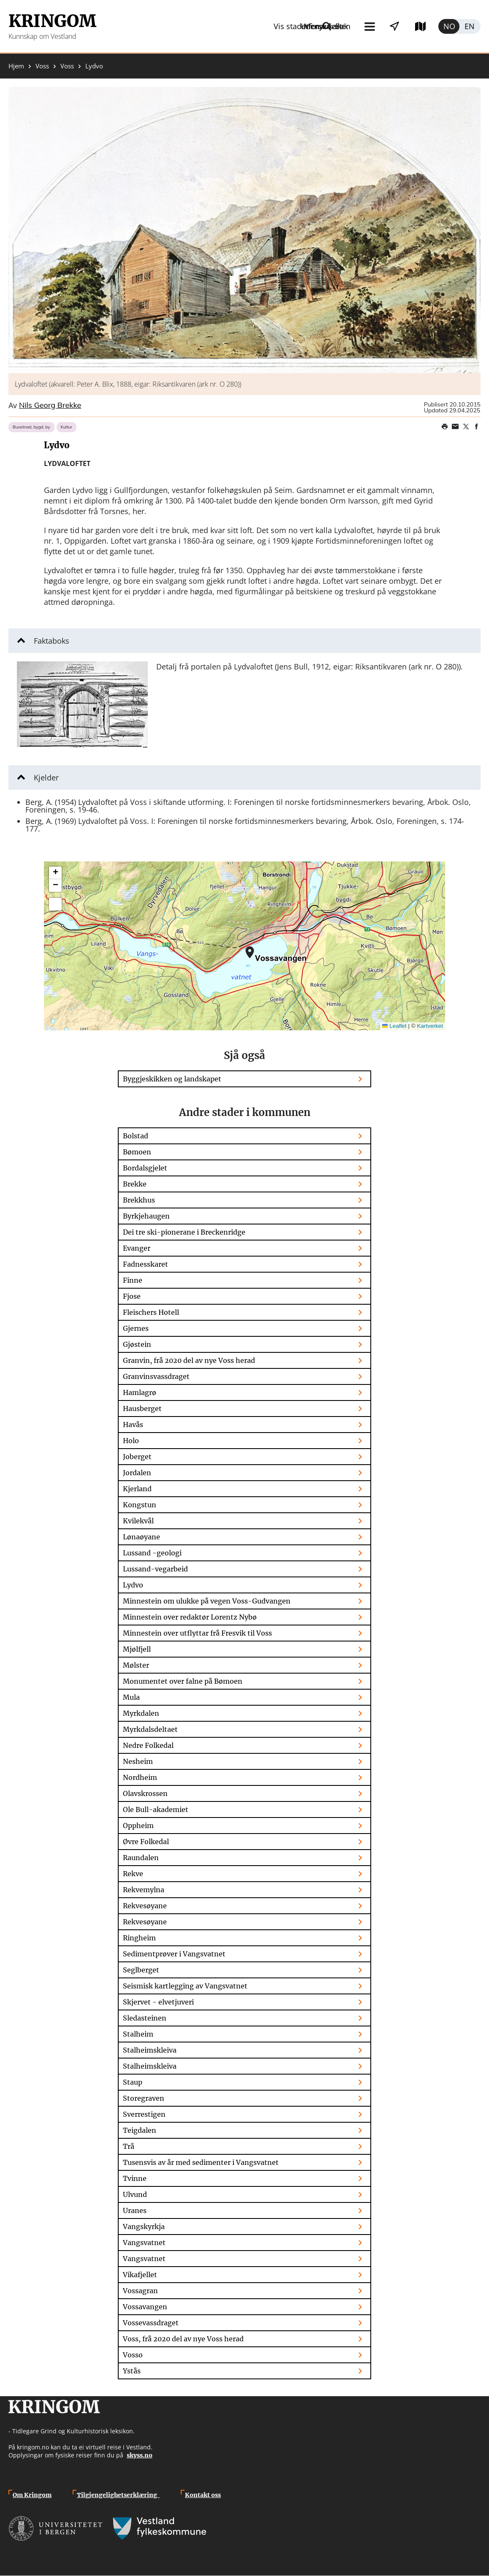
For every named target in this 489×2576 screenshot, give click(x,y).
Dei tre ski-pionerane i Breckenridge (184, 1232)
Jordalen (137, 1472)
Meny (249, 26)
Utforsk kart (409, 26)
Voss (42, 66)
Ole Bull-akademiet (155, 1809)
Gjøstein (137, 1344)
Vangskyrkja (144, 2226)
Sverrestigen (144, 2114)
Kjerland (137, 1488)
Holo (131, 1440)
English (470, 26)
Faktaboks (51, 641)
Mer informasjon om (249, 952)
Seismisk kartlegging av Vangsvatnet (185, 1986)
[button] (244, 230)
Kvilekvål (138, 1521)
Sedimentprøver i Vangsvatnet (174, 1954)
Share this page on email (455, 426)
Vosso (133, 2355)
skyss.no (139, 2455)
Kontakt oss (203, 2495)
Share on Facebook (476, 426)
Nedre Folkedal (148, 1745)
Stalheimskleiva (150, 2050)
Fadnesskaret (145, 1264)
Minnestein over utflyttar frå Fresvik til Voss (197, 1633)
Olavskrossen (145, 1793)
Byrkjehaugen (146, 1216)
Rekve (133, 1873)
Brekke (135, 1184)
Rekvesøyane (145, 1906)
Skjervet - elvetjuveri (158, 2002)
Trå (128, 2146)
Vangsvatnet (144, 2242)
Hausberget (142, 1408)
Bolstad (135, 1136)
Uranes (135, 2210)
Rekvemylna (143, 1889)
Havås (133, 1424)
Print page (444, 426)
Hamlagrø (139, 1392)
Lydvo (133, 1585)
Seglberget (141, 1970)
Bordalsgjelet (145, 1168)
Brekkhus (139, 1200)
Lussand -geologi (152, 1553)
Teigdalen (139, 2130)
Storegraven (143, 2098)
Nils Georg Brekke (50, 405)
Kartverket (430, 1026)
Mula (131, 1697)
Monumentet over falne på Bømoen (182, 1681)
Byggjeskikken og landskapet (172, 1079)
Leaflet (394, 1026)
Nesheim (138, 1761)
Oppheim (138, 1825)
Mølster (136, 1665)
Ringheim (139, 1938)
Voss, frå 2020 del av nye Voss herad (183, 2339)
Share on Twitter (466, 426)
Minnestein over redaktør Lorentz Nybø (190, 1617)
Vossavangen (145, 2306)
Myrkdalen (141, 1713)
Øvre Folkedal (146, 1841)
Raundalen (141, 1857)
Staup (132, 2082)
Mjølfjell (137, 1649)
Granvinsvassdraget (156, 1376)
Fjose (132, 1296)
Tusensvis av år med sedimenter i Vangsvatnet (201, 2162)
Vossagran (140, 2290)
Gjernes (136, 1328)
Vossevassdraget (151, 2323)
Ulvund (135, 2194)
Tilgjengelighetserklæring (118, 2495)
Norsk (448, 26)
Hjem (16, 66)
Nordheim (140, 1777)
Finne (132, 1280)
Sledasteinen (144, 2018)
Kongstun (139, 1505)
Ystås (132, 2371)
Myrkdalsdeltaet (150, 1729)
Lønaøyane (141, 1537)
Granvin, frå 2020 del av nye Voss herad (189, 1360)
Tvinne (135, 2178)
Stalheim (138, 2034)
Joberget (137, 1456)
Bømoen (137, 1152)
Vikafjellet (140, 2274)
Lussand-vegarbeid (155, 1569)
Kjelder (46, 777)
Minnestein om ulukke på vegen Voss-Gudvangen (207, 1601)
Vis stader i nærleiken (322, 26)
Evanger (136, 1248)
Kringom (52, 21)
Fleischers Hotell (151, 1312)
